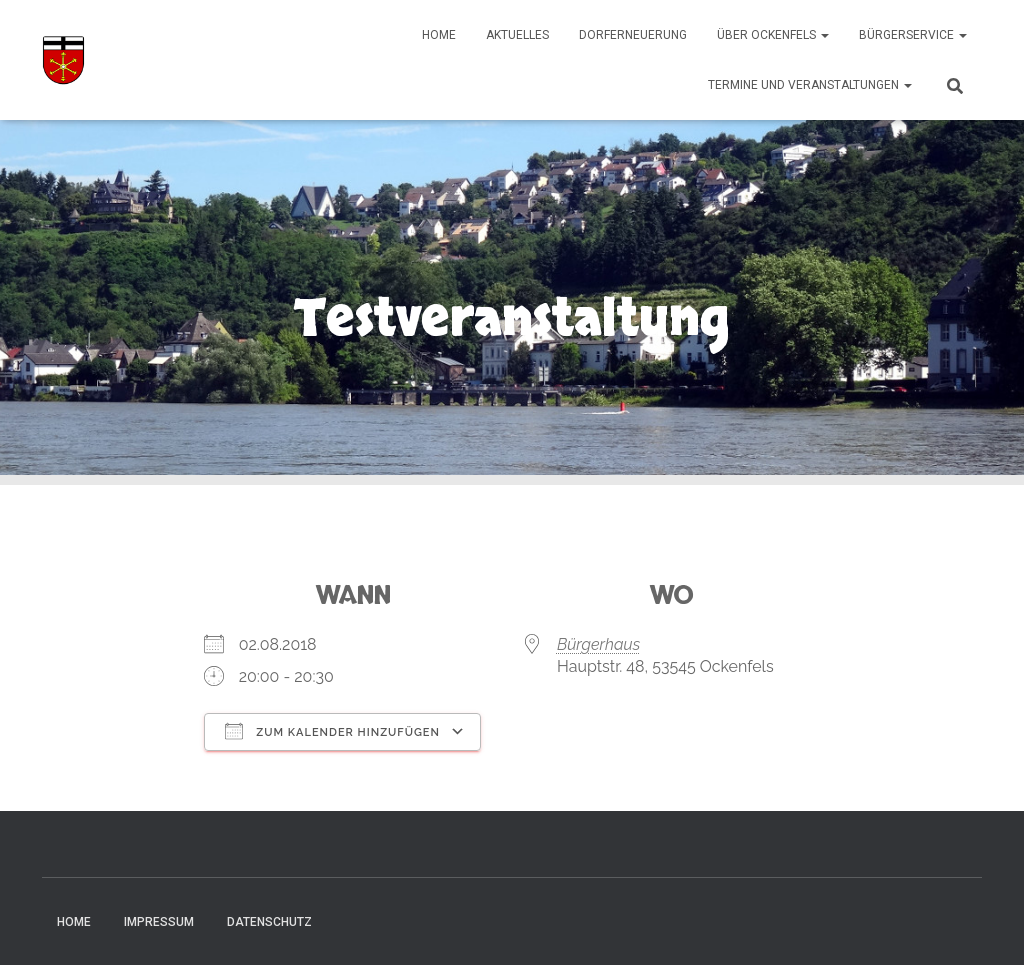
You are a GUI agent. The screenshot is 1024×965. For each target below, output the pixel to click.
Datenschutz (269, 922)
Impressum (159, 922)
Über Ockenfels (773, 35)
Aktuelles (517, 35)
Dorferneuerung (633, 35)
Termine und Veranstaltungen (810, 85)
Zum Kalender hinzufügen (332, 731)
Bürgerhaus (598, 644)
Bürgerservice (913, 35)
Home (439, 35)
